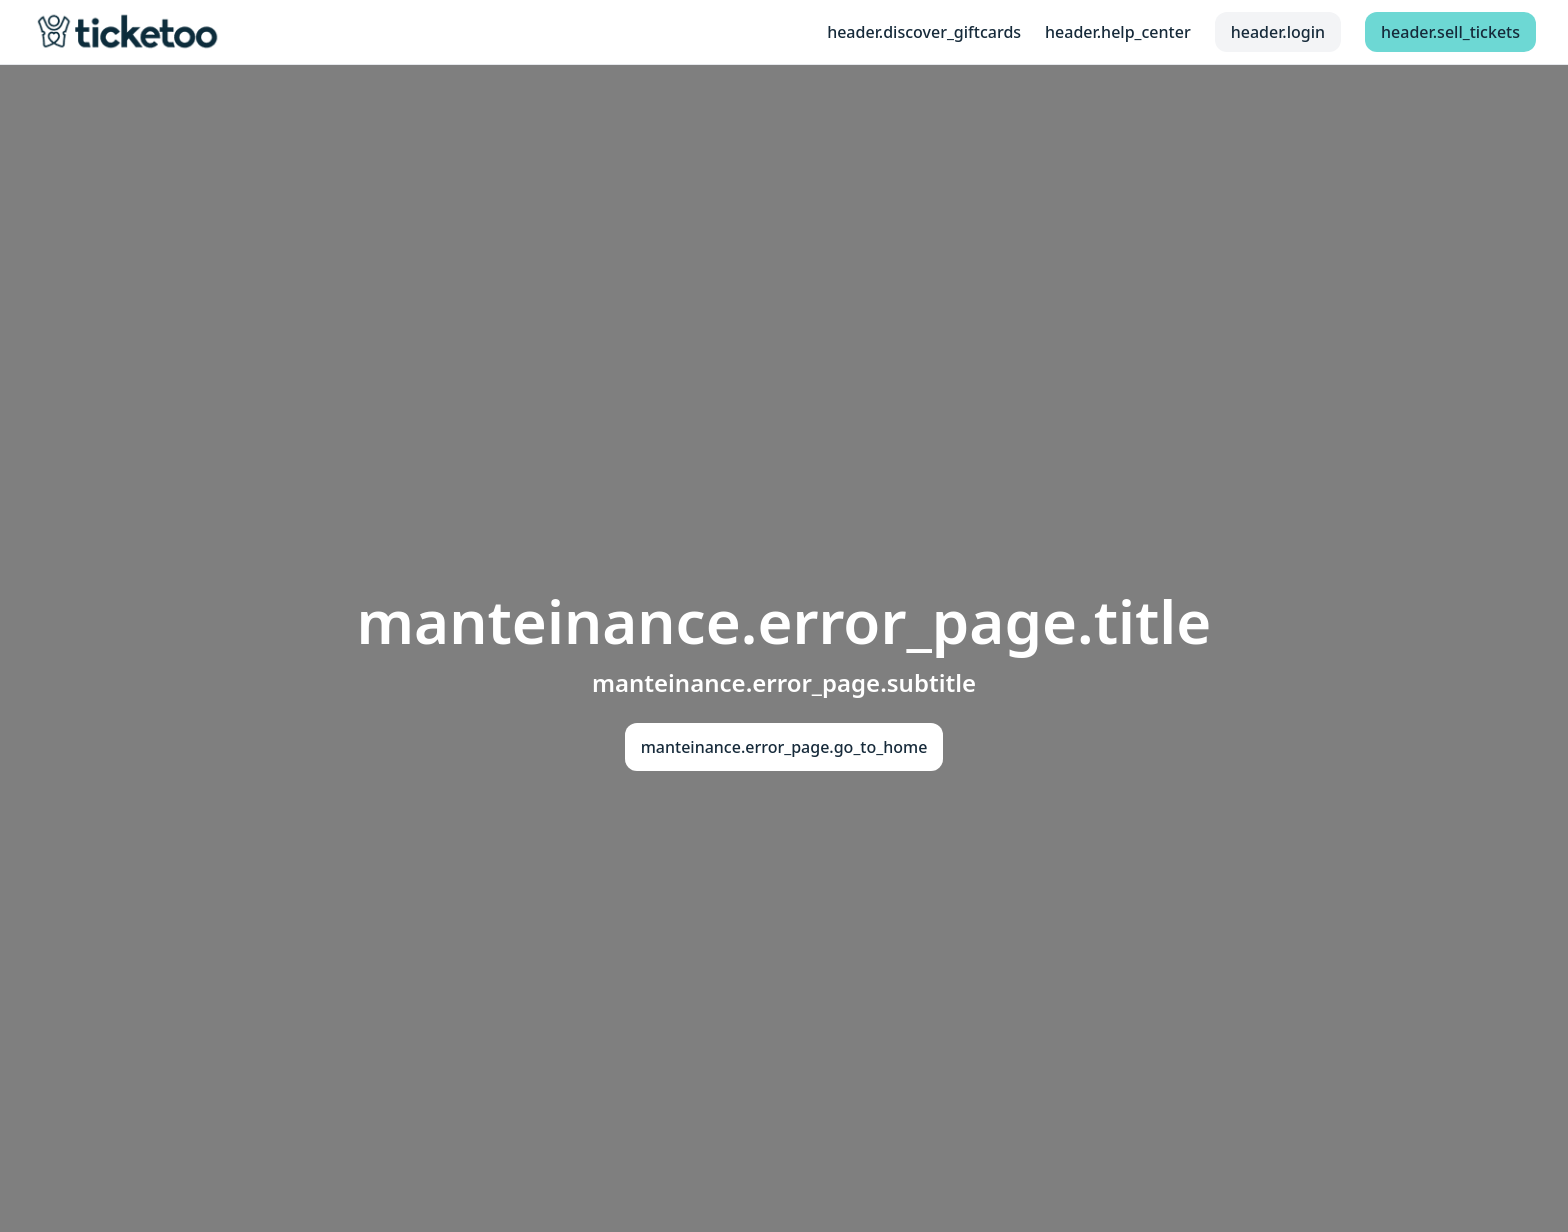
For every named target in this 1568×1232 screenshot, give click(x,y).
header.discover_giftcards (924, 32)
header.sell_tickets (1450, 32)
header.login (1278, 32)
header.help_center (1118, 32)
